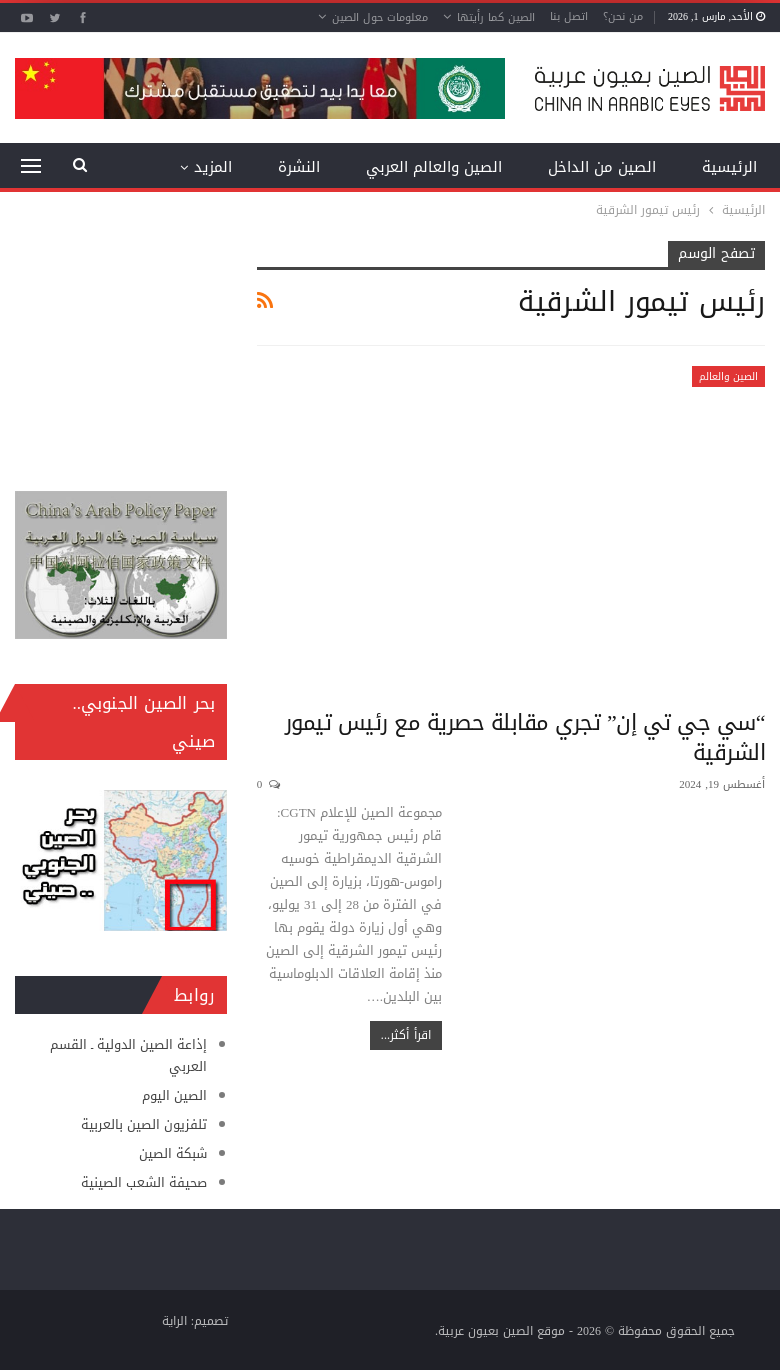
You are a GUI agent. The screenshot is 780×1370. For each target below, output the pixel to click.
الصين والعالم (728, 376)
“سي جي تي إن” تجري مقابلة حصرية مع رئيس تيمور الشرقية (525, 738)
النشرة (299, 167)
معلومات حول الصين (380, 17)
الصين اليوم (174, 1095)
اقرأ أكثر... (406, 1035)
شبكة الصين (173, 1153)
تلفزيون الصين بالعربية (144, 1124)
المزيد (213, 167)
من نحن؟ (623, 16)
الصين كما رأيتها (496, 17)
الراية (174, 1321)
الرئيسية (729, 167)
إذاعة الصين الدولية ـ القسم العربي (128, 1055)
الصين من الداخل (602, 167)
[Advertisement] (121, 341)
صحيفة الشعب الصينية (144, 1182)
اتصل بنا (569, 16)
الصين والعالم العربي (434, 167)
